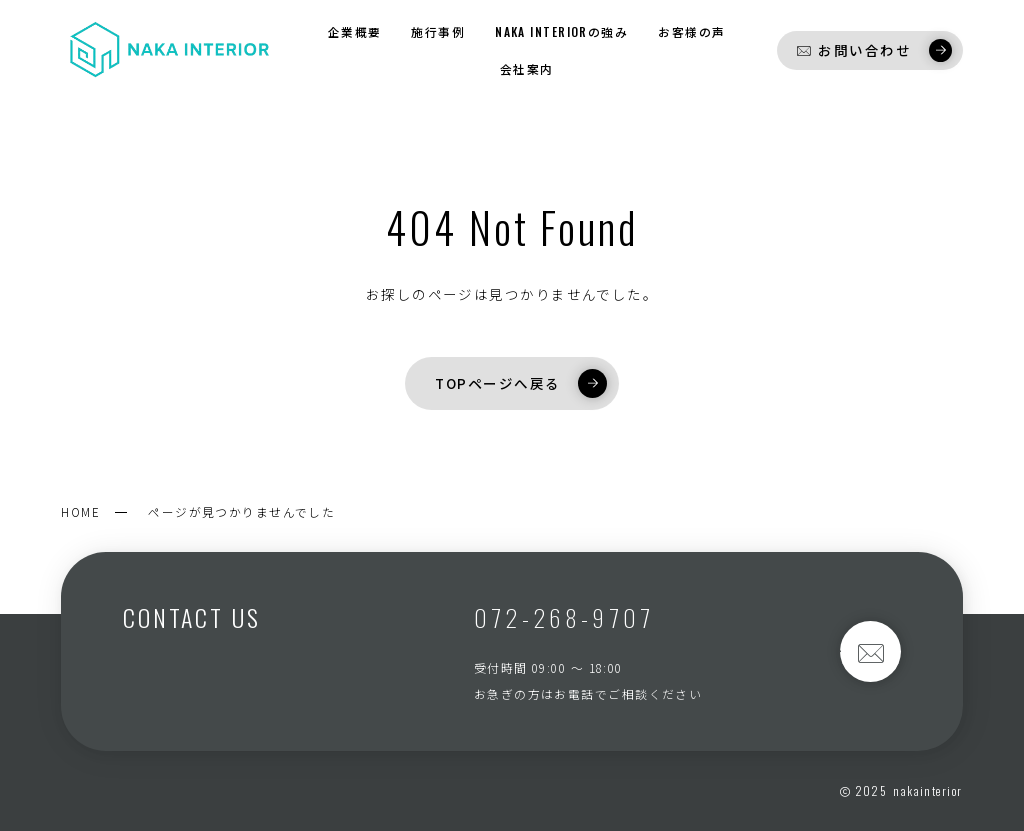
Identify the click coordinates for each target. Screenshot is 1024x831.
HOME (80, 511)
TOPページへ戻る (520, 383)
